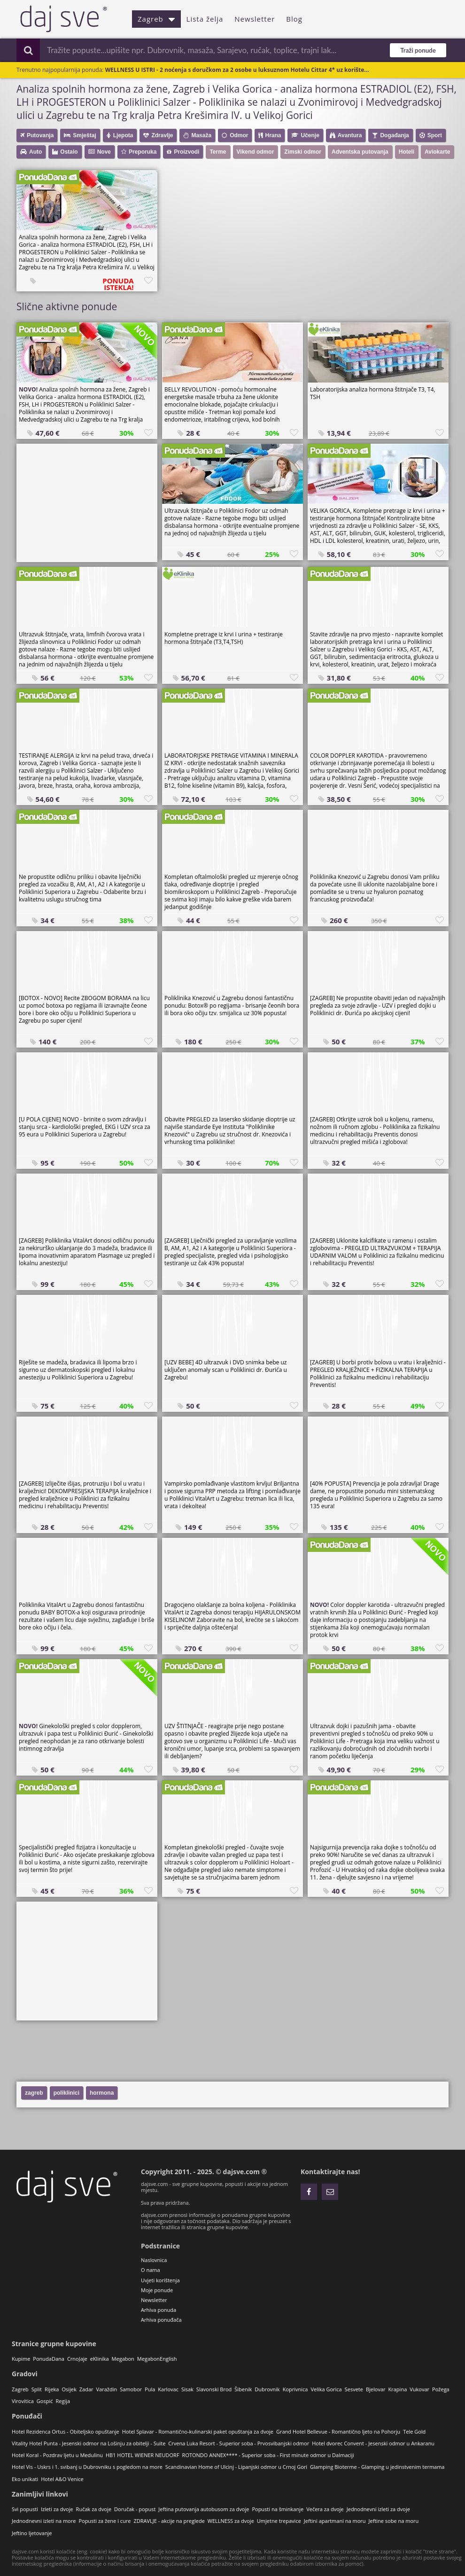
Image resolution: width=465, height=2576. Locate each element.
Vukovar (419, 2389)
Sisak (187, 2389)
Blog (294, 18)
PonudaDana (48, 2358)
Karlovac (168, 2389)
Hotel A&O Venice (62, 2478)
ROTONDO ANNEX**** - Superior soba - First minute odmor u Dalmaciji (268, 2455)
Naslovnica (154, 2259)
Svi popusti (25, 2509)
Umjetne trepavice (279, 2520)
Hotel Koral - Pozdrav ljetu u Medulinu (57, 2455)
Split (36, 2389)
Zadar (86, 2389)
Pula (150, 2389)
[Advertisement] (86, 502)
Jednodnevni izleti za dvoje (378, 2509)
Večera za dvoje (325, 2509)
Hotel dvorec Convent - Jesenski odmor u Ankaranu (373, 2443)
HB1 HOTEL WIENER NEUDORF (142, 2455)
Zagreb (156, 18)
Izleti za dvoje (57, 2509)
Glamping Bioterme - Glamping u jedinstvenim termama (377, 2466)
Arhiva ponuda (158, 2309)
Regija (62, 2400)
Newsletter (254, 18)
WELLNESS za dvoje (231, 2520)
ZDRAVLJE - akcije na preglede (168, 2520)
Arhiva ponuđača (161, 2319)
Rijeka (52, 2389)
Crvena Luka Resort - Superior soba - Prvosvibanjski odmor (238, 2443)
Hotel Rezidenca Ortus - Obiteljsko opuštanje (65, 2431)
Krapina (397, 2389)
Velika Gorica (325, 2389)
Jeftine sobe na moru (394, 2520)
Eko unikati (25, 2478)
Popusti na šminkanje (277, 2509)
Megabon (123, 2358)
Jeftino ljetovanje (32, 2533)
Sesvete (354, 2389)
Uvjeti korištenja (160, 2280)
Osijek (69, 2389)
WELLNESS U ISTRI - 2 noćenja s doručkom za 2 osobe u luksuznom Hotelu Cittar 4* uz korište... (237, 70)
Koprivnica (295, 2389)
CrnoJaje (77, 2358)
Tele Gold (414, 2431)
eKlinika (99, 2358)
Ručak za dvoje (93, 2509)
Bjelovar (376, 2389)
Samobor (131, 2389)
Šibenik (243, 2389)
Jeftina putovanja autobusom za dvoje (203, 2509)
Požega (441, 2389)
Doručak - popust (134, 2509)
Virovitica (23, 2400)
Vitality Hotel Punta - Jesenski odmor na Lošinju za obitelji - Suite (88, 2443)
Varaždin (106, 2389)
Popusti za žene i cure (104, 2520)
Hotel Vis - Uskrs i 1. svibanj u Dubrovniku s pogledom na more (87, 2466)
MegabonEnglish (157, 2358)
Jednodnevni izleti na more (44, 2520)
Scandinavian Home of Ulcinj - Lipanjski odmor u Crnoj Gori (236, 2466)
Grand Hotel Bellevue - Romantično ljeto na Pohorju (338, 2431)
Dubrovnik (267, 2389)
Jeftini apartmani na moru (335, 2520)
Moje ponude (157, 2290)
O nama (150, 2269)
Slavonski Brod (214, 2389)
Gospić (45, 2400)
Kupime (21, 2358)
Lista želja (205, 18)
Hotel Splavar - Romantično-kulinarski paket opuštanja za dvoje (197, 2431)
